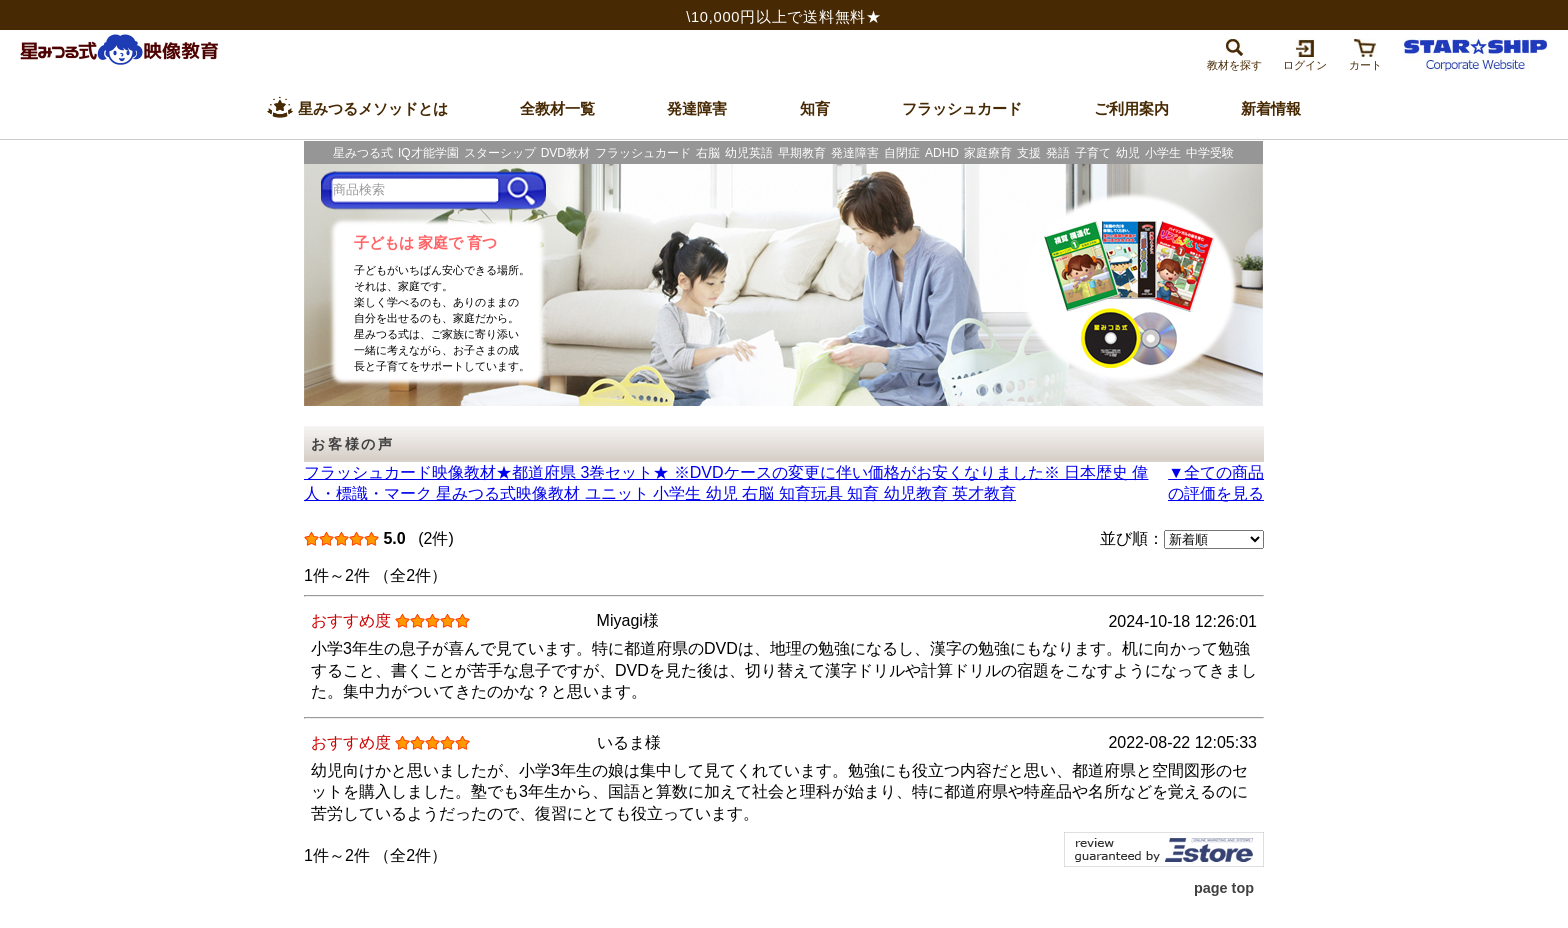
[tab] (1234, 53)
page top (1224, 888)
